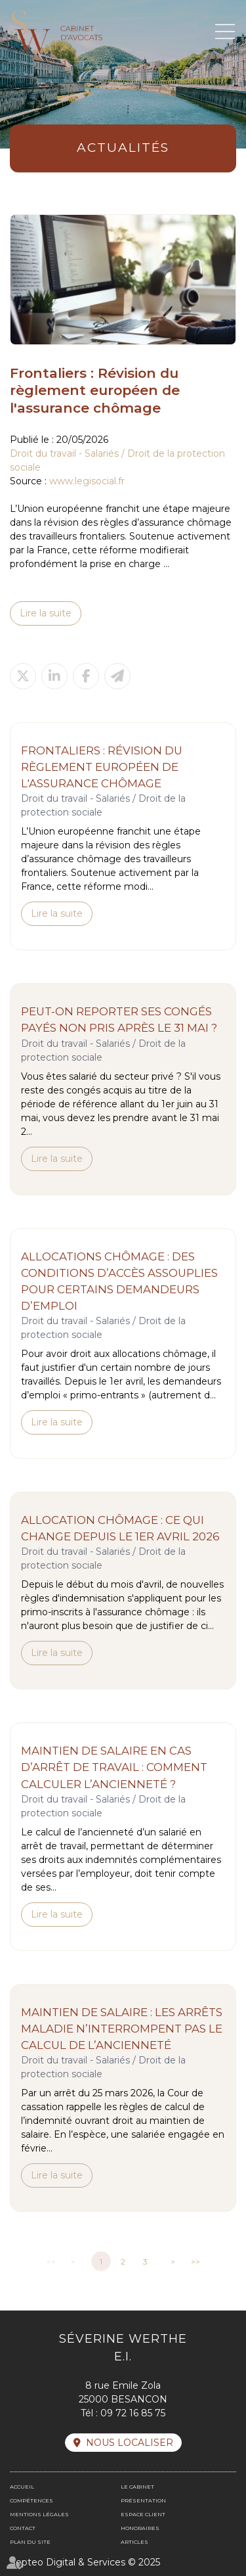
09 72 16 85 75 (132, 2413)
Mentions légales (39, 2514)
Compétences (31, 2500)
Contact (22, 2528)
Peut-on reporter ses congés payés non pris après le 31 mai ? (119, 1019)
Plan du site (30, 2542)
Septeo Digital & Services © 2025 (85, 2562)
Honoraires (140, 2528)
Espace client (143, 2514)
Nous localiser (129, 2443)
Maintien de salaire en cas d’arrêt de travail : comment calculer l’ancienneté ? (114, 1767)
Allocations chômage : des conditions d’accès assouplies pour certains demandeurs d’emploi (119, 1281)
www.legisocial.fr (87, 481)
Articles (134, 2542)
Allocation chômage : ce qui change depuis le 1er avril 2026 (120, 1528)
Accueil (22, 2486)
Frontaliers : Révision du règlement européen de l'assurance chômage (101, 767)
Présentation (143, 2500)
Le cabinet (137, 2486)
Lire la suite (46, 613)
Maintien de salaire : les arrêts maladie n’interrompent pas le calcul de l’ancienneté (121, 2029)
